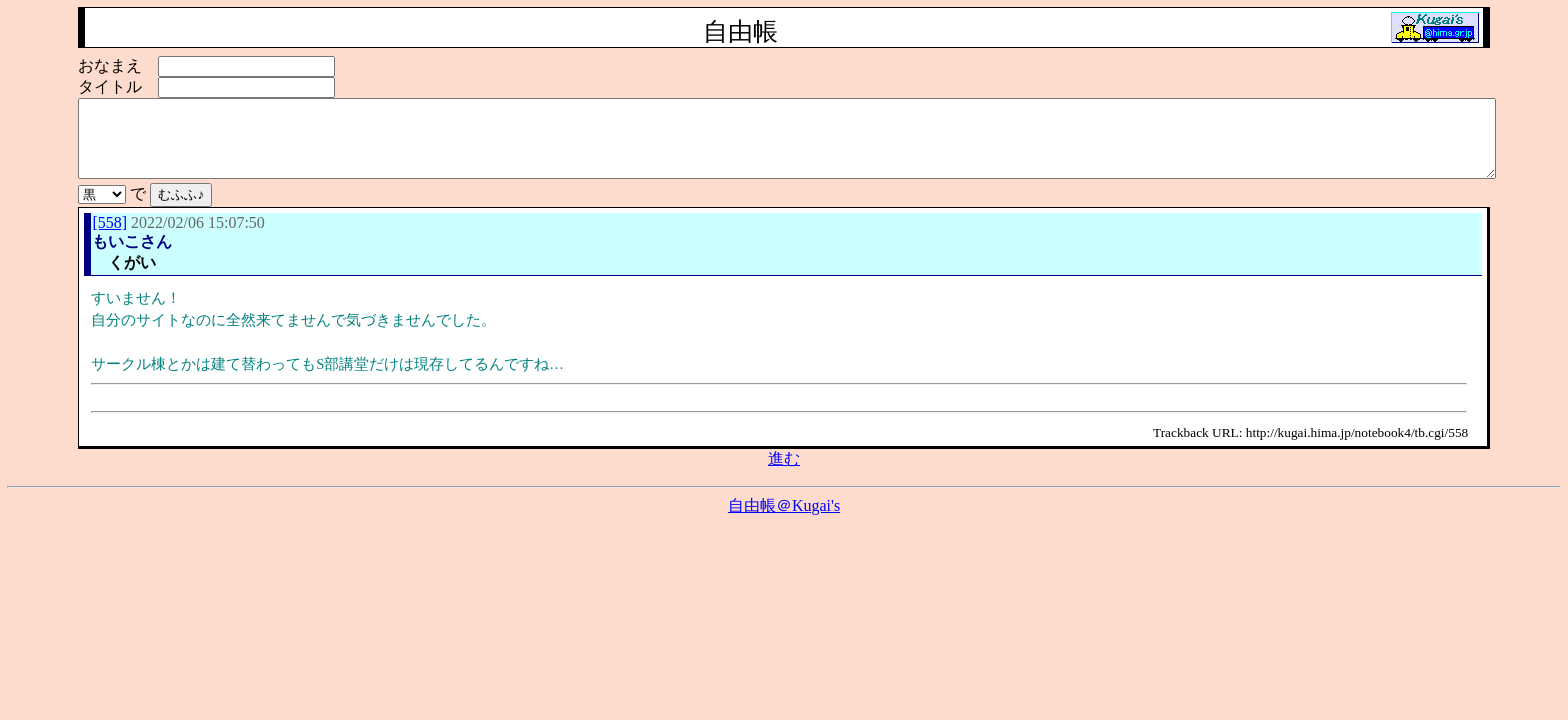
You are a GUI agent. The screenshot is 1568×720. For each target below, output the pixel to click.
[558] (109, 237)
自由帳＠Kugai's (784, 520)
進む (784, 473)
